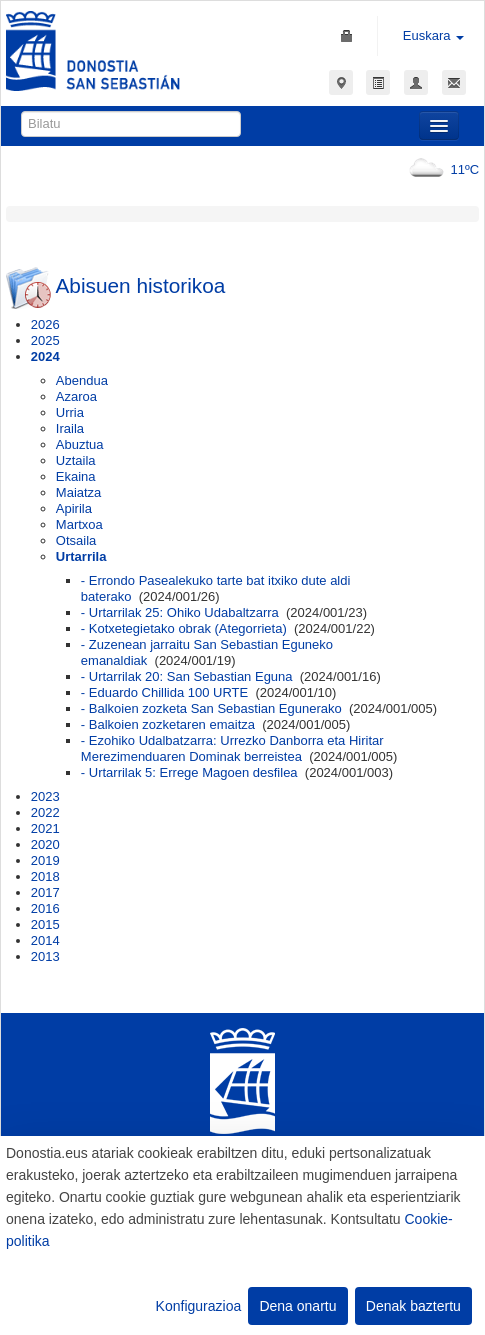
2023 (45, 796)
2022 (45, 812)
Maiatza (79, 492)
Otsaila (76, 540)
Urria (70, 412)
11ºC (440, 169)
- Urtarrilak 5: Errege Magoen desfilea (189, 772)
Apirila (74, 508)
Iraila (70, 428)
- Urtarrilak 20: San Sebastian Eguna (187, 676)
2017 (45, 892)
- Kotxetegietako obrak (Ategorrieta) (184, 628)
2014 (45, 940)
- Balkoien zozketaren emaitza (168, 724)
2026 (45, 324)
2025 (45, 340)
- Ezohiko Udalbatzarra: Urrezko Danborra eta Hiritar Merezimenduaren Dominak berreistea (232, 748)
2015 (45, 924)
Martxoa (79, 524)
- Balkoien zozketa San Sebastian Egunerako (211, 708)
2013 (45, 956)
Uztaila (76, 460)
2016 (45, 908)
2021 (45, 828)
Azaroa (76, 396)
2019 (45, 860)
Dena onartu (297, 1306)
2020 (45, 844)
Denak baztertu (413, 1306)
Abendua (82, 380)
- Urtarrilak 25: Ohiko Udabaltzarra (180, 612)
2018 (45, 876)
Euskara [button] (433, 35)
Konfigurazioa (199, 1306)
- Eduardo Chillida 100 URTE (164, 692)
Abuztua (80, 444)
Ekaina (76, 476)
